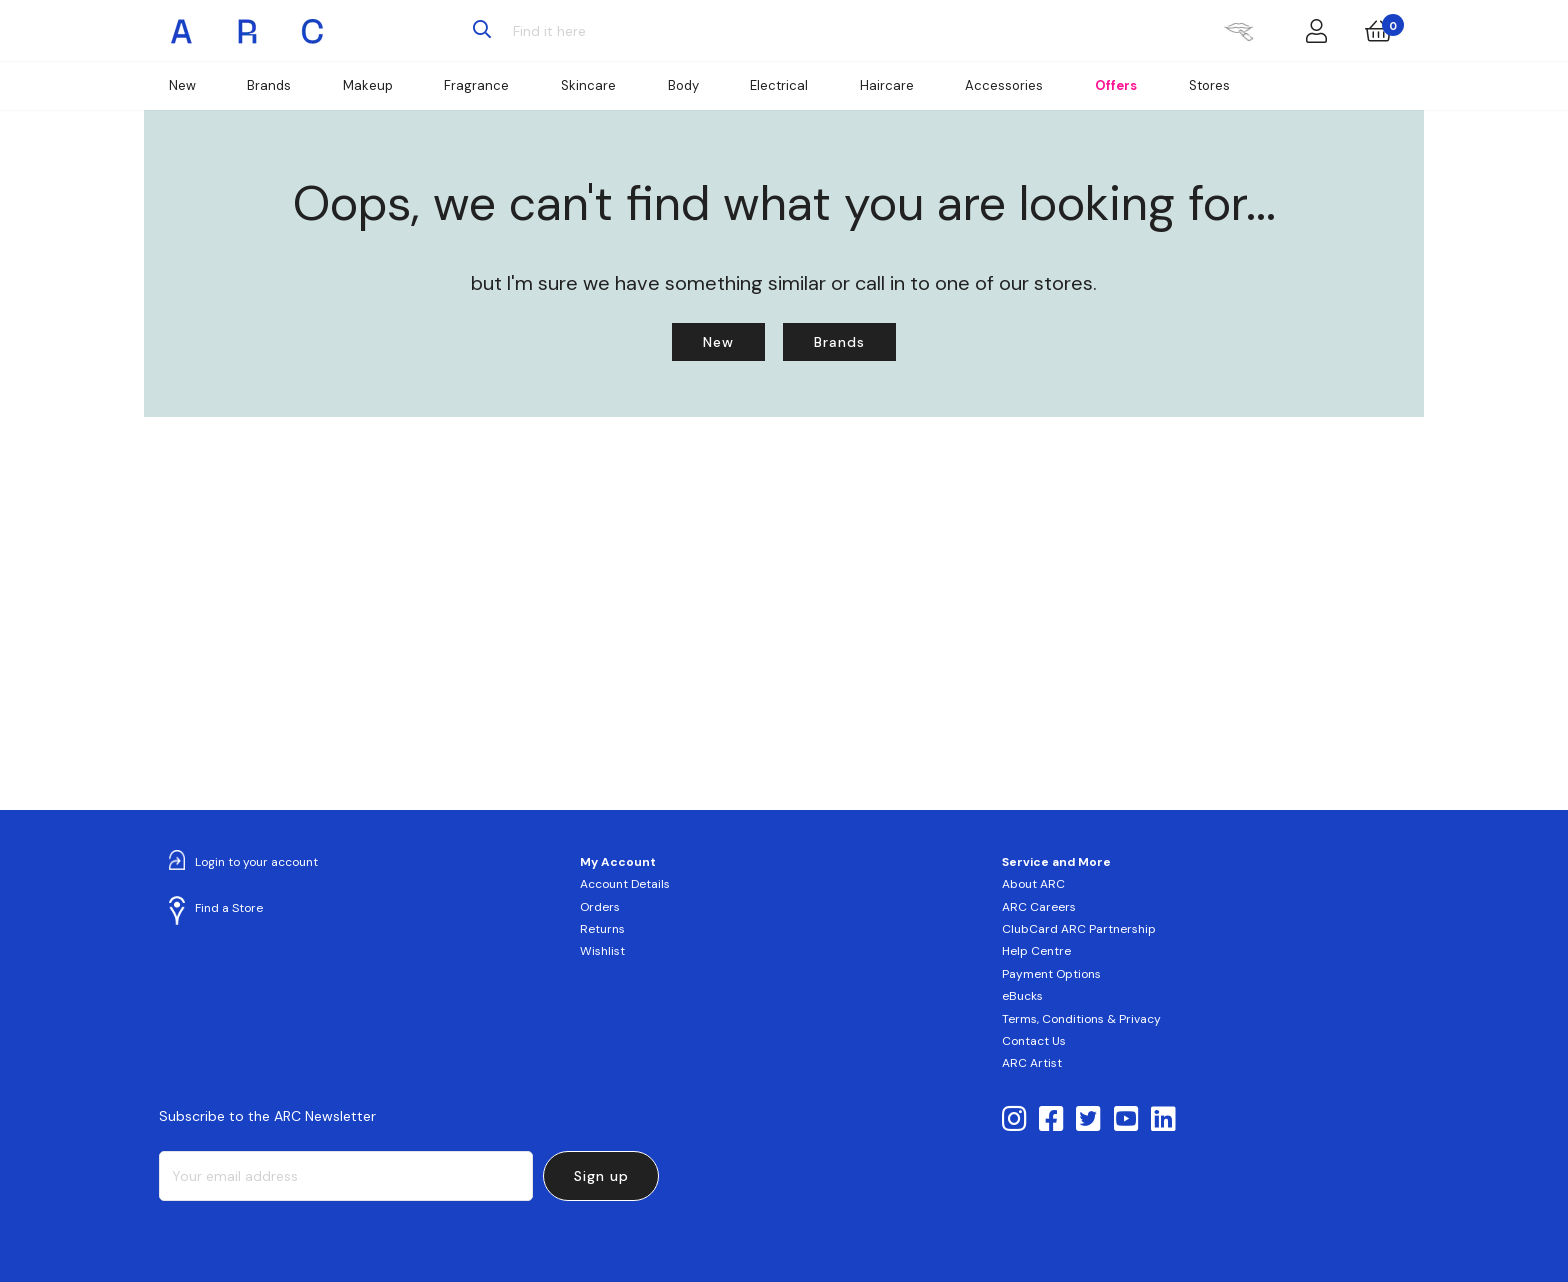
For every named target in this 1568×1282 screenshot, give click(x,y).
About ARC (1033, 884)
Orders (600, 907)
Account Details (625, 884)
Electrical (779, 85)
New (182, 85)
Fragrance (476, 85)
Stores (1209, 85)
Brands (269, 85)
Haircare (887, 85)
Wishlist (602, 951)
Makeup (368, 85)
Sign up (601, 1176)
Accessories (1004, 85)
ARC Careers (1039, 907)
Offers (1116, 85)
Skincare (588, 85)
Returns (602, 929)
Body (683, 85)
